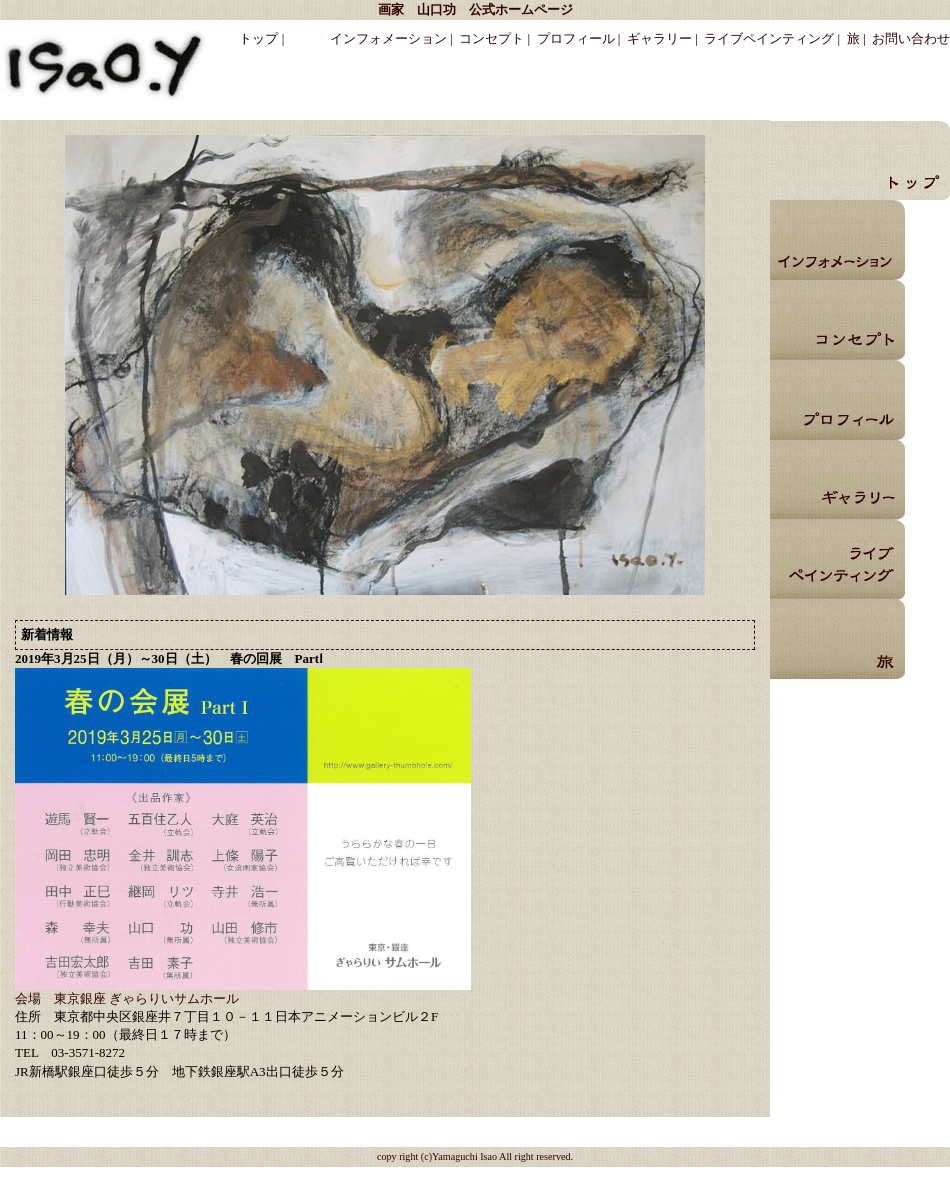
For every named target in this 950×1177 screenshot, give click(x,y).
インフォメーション (388, 38)
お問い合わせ (911, 38)
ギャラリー (659, 38)
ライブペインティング (769, 38)
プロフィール (576, 38)
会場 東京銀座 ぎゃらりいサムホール (127, 998)
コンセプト (491, 38)
